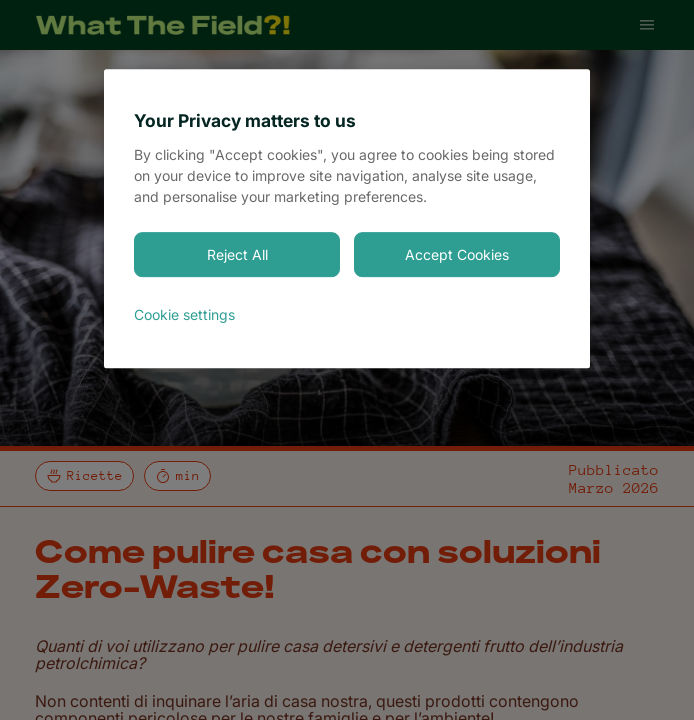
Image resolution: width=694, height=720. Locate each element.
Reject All (237, 254)
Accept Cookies (457, 254)
